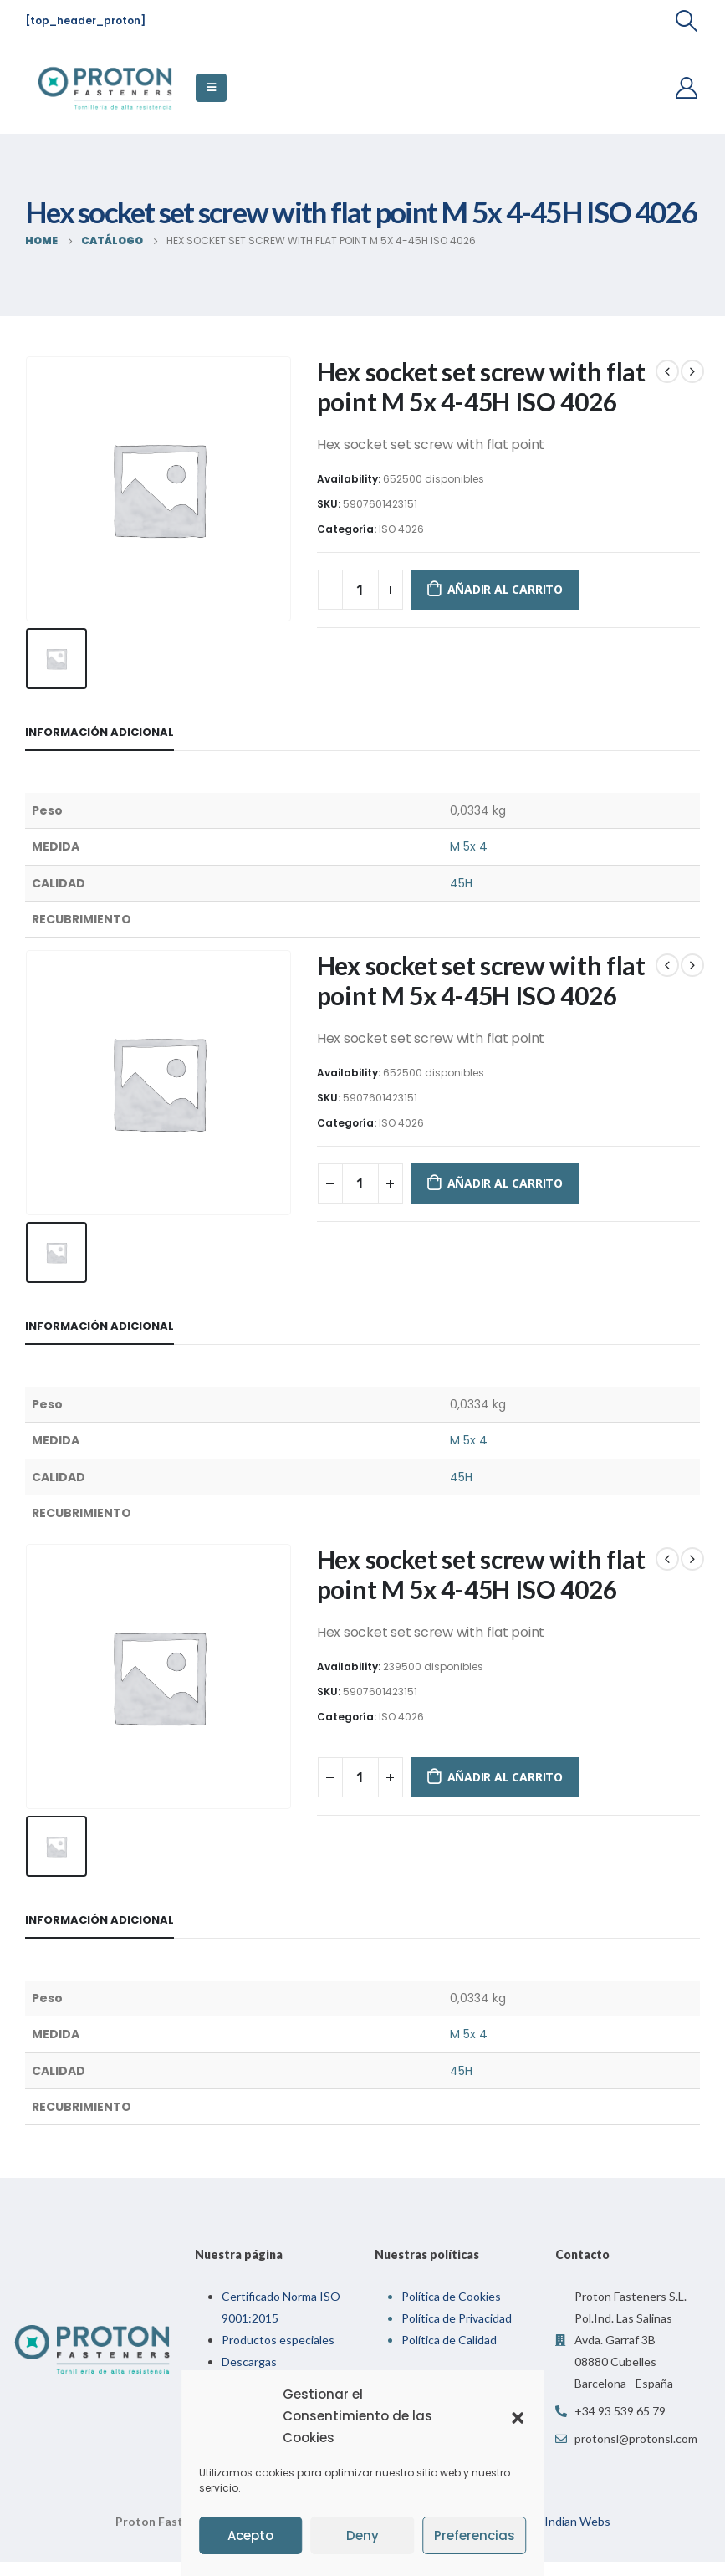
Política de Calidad (449, 2326)
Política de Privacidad (456, 2304)
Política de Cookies (451, 2283)
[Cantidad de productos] (360, 590)
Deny (362, 2535)
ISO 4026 (401, 529)
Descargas (249, 2348)
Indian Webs (577, 2508)
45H (461, 878)
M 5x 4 (469, 842)
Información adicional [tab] (99, 728)
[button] (517, 2416)
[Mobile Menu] (211, 88)
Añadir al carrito (505, 589)
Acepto (250, 2535)
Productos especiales (278, 2326)
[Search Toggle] (687, 21)
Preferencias (474, 2535)
